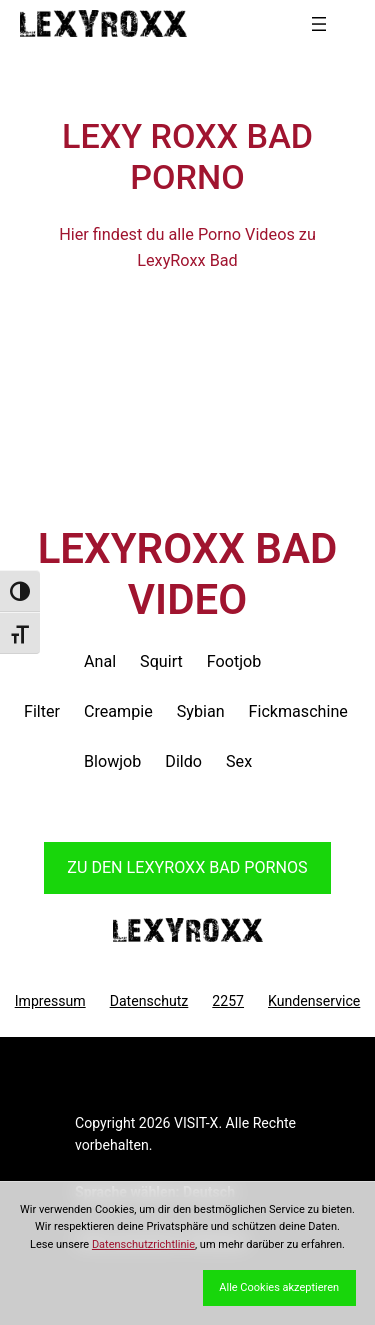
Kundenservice (314, 1001)
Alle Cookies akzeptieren (279, 1287)
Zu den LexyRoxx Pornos (187, 867)
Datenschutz (149, 1001)
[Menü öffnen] (319, 24)
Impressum (50, 1001)
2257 (228, 1001)
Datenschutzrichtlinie (143, 1244)
